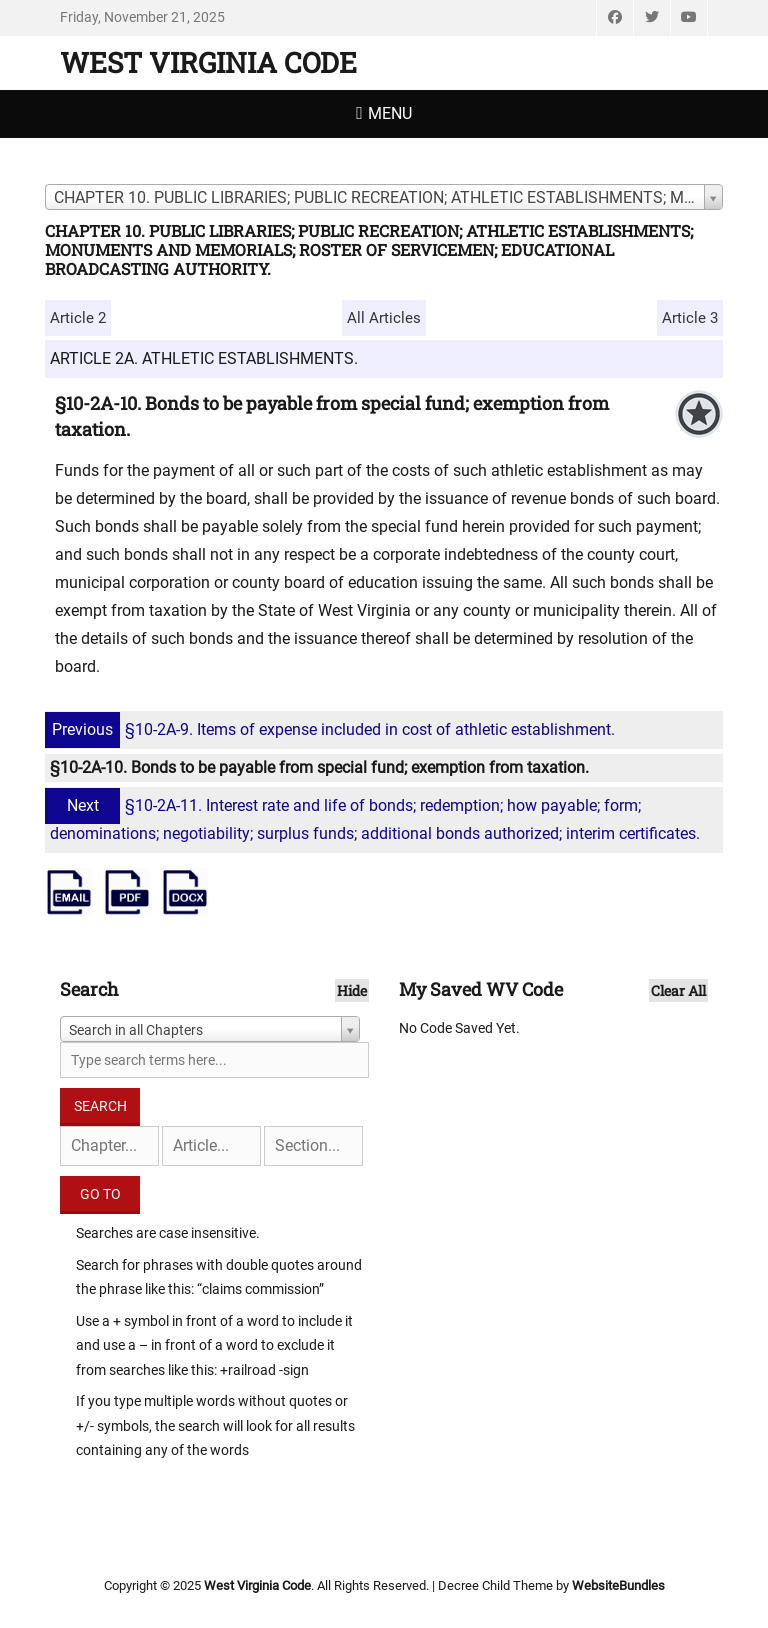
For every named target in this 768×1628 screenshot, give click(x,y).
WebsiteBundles (618, 1585)
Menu (390, 113)
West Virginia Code (208, 62)
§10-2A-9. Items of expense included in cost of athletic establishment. (332, 729)
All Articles (384, 318)
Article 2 (78, 318)
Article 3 (690, 318)
